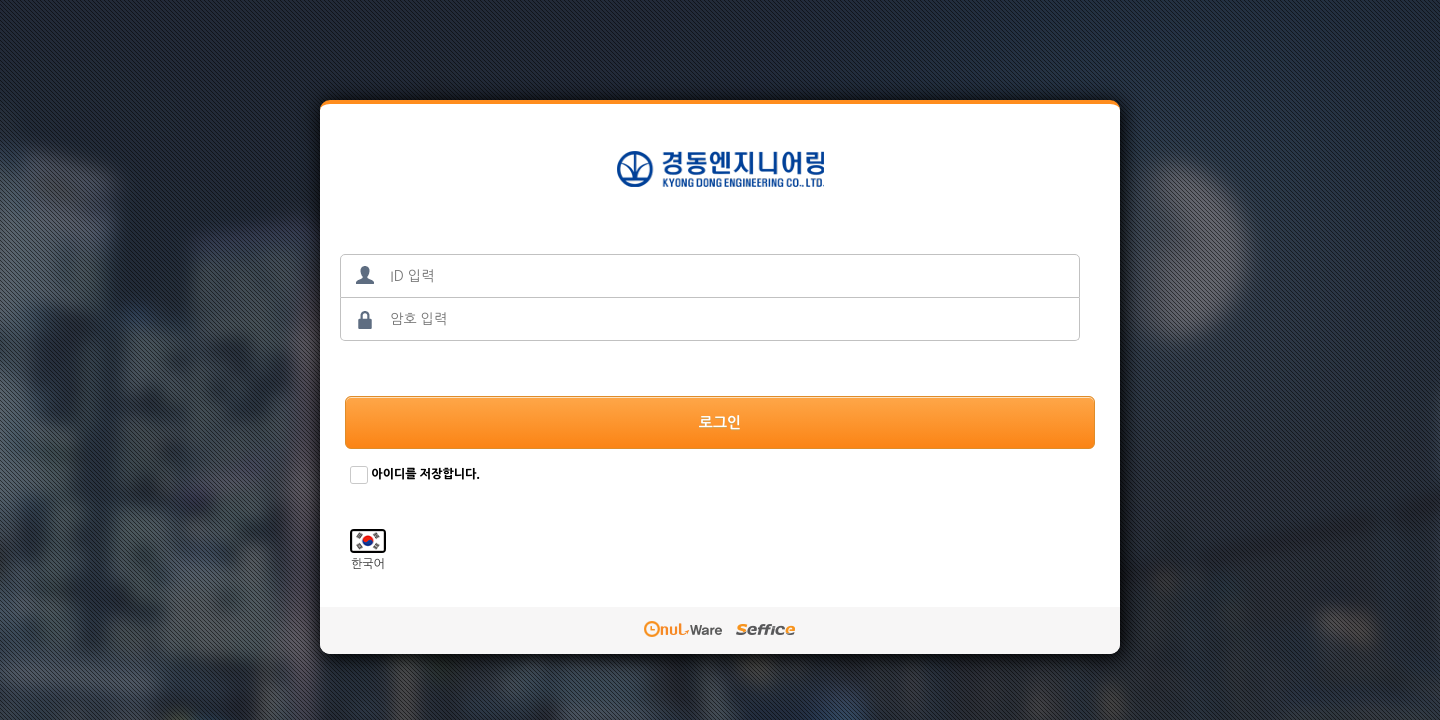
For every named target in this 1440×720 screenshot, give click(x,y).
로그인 (720, 422)
